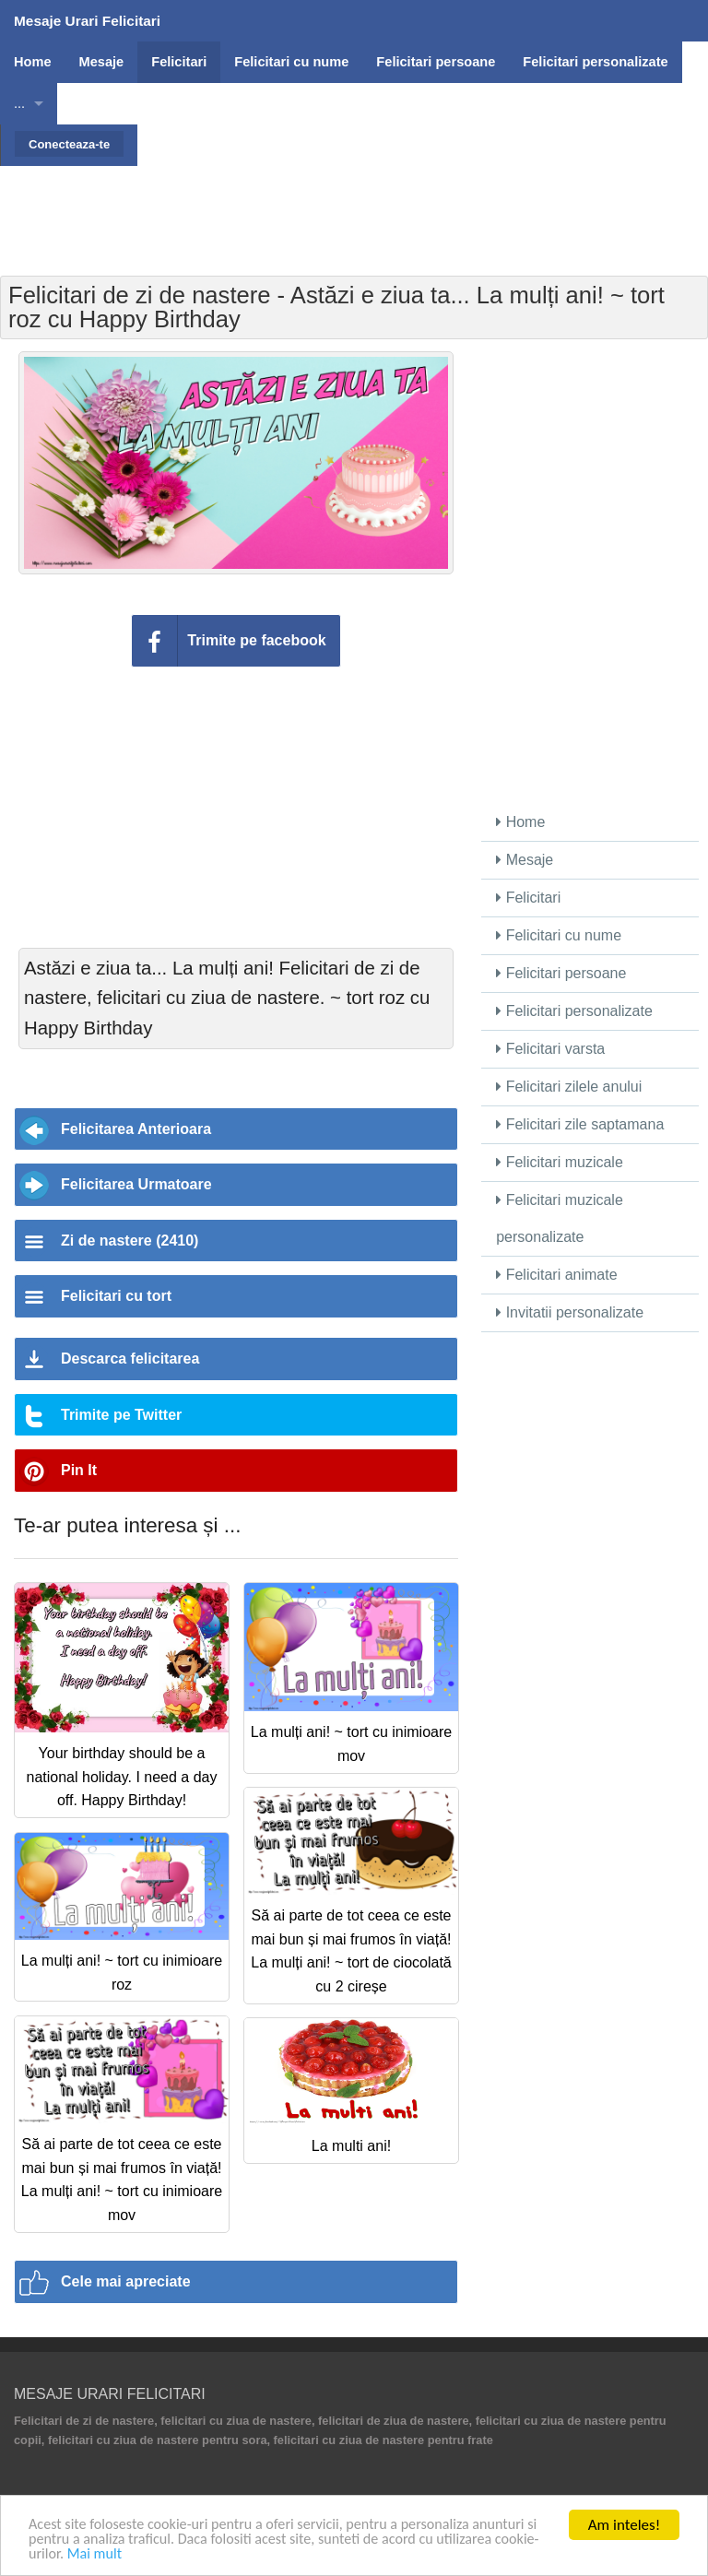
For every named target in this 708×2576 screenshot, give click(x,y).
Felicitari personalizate (574, 1011)
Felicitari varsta (550, 1049)
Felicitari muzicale (559, 1162)
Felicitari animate (556, 1274)
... (19, 103)
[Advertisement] (354, 207)
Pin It (79, 1470)
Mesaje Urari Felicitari (87, 21)
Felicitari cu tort (116, 1296)
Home (520, 822)
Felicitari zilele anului (569, 1086)
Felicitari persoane (561, 973)
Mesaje (524, 860)
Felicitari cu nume (558, 935)
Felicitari (528, 897)
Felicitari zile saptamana (580, 1124)
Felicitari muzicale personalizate (559, 1218)
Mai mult (144, 2553)
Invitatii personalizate (569, 1312)
